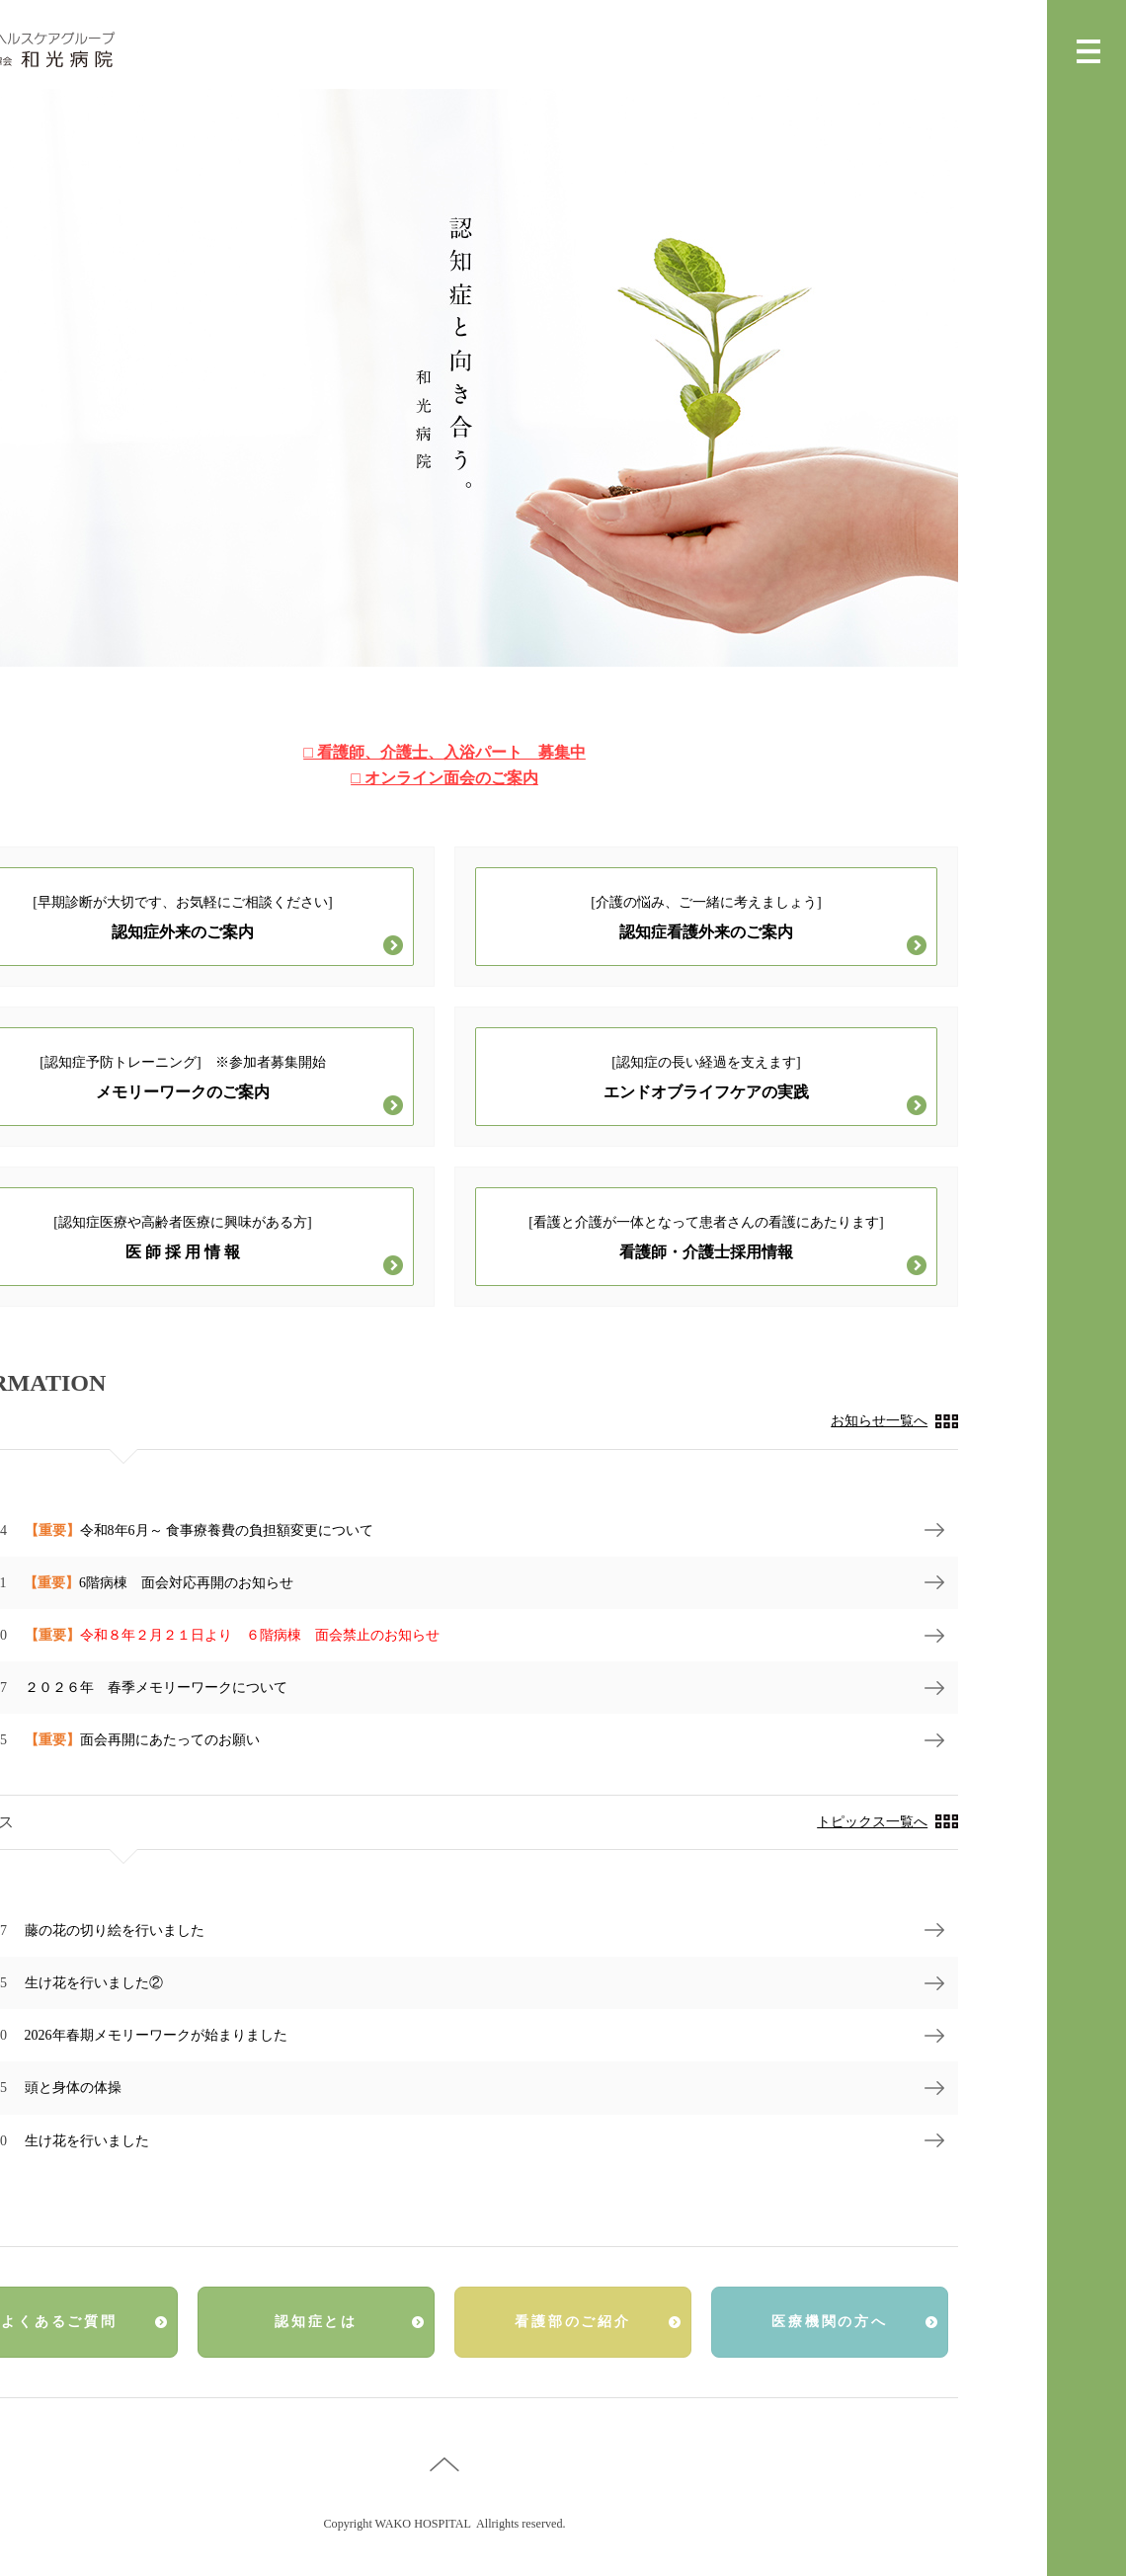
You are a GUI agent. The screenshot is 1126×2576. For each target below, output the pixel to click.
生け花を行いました (87, 2140)
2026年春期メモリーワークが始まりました (156, 2035)
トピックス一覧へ (872, 1821)
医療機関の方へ (829, 2321)
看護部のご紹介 (573, 2321)
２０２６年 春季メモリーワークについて (156, 1687)
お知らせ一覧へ (879, 1420)
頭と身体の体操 (73, 2087)
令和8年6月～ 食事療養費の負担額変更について (199, 1530)
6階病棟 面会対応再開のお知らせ (158, 1582)
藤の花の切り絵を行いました (114, 1930)
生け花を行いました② (94, 1982)
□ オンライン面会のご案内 (444, 777)
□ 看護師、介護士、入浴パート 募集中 (444, 752)
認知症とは (316, 2321)
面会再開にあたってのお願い (142, 1739)
